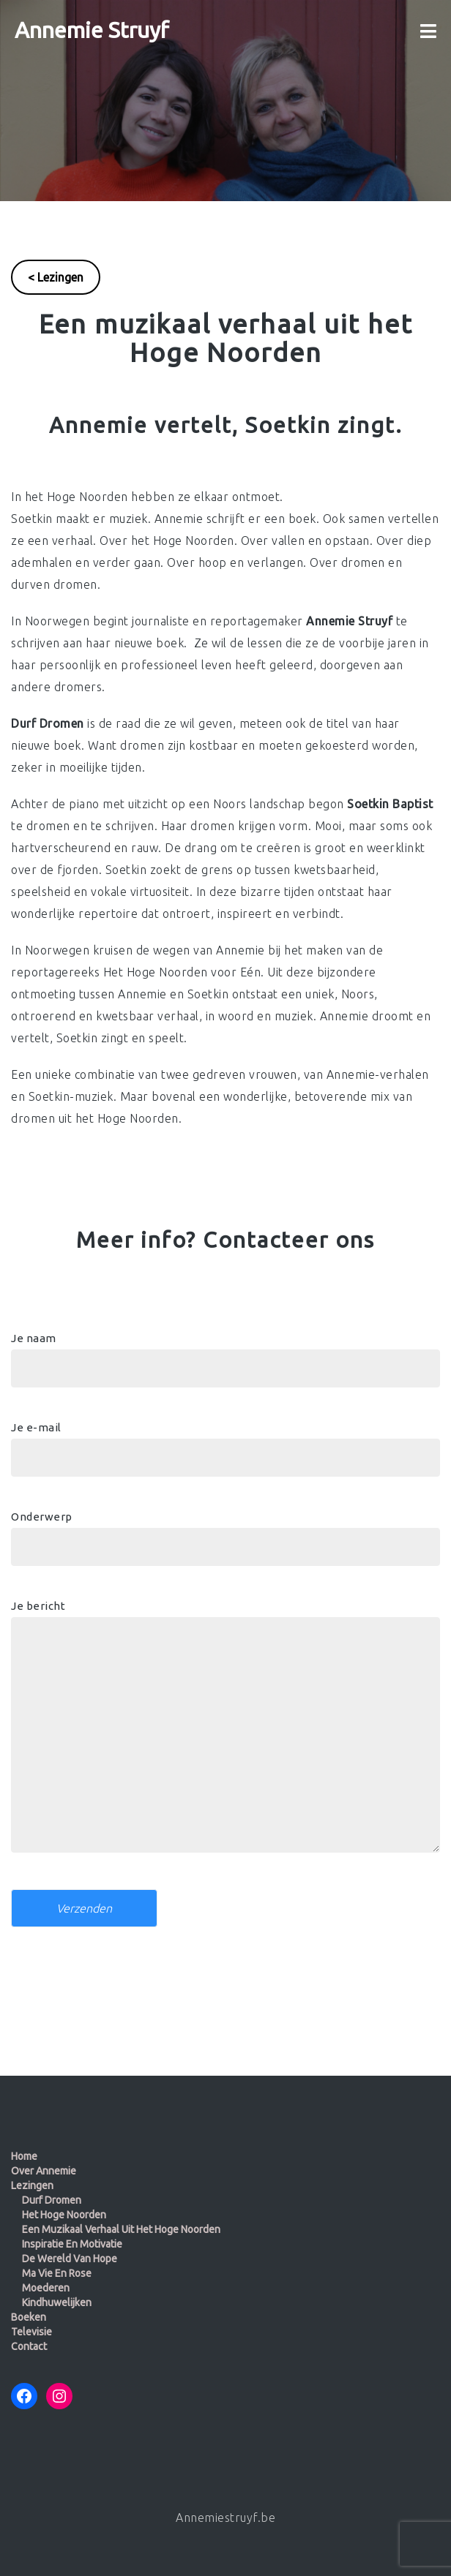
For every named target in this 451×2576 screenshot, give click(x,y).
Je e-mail (225, 1442)
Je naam (225, 1353)
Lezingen (32, 2185)
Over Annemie (43, 2171)
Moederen (46, 2288)
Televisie (31, 2332)
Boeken (28, 2317)
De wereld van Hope (69, 2258)
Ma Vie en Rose (57, 2273)
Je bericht (225, 1733)
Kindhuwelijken (57, 2302)
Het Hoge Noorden (64, 2215)
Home (24, 2156)
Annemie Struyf (92, 30)
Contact (29, 2346)
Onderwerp (225, 1531)
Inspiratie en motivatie (72, 2244)
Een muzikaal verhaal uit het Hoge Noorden (121, 2229)
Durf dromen (51, 2200)
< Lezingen (55, 277)
